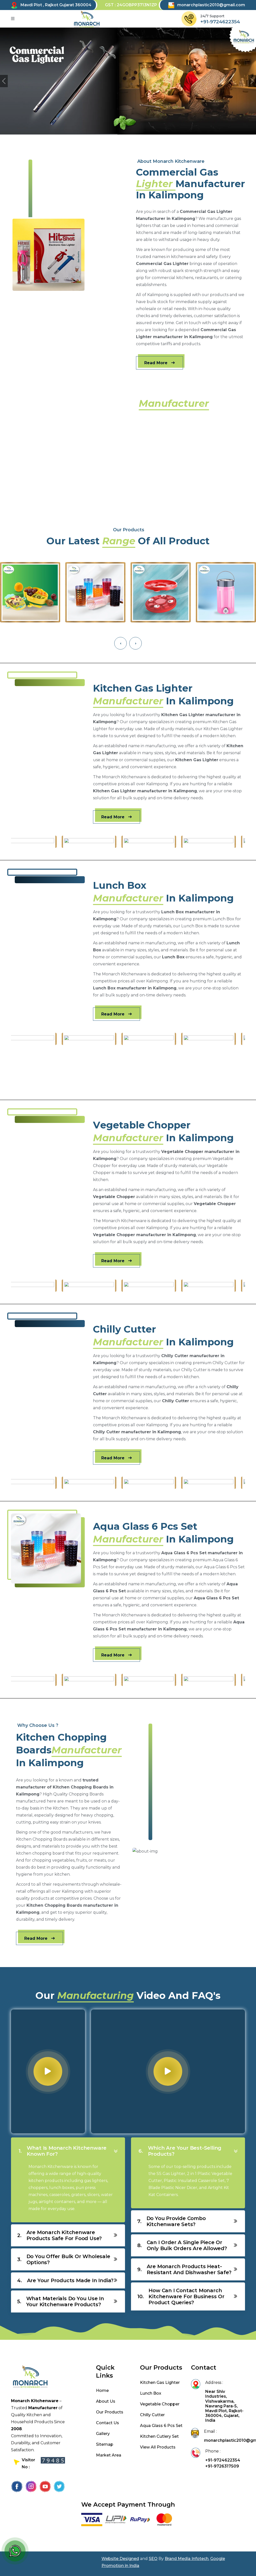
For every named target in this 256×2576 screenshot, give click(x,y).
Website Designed (120, 2558)
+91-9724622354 (220, 22)
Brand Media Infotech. (187, 2558)
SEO (153, 2558)
